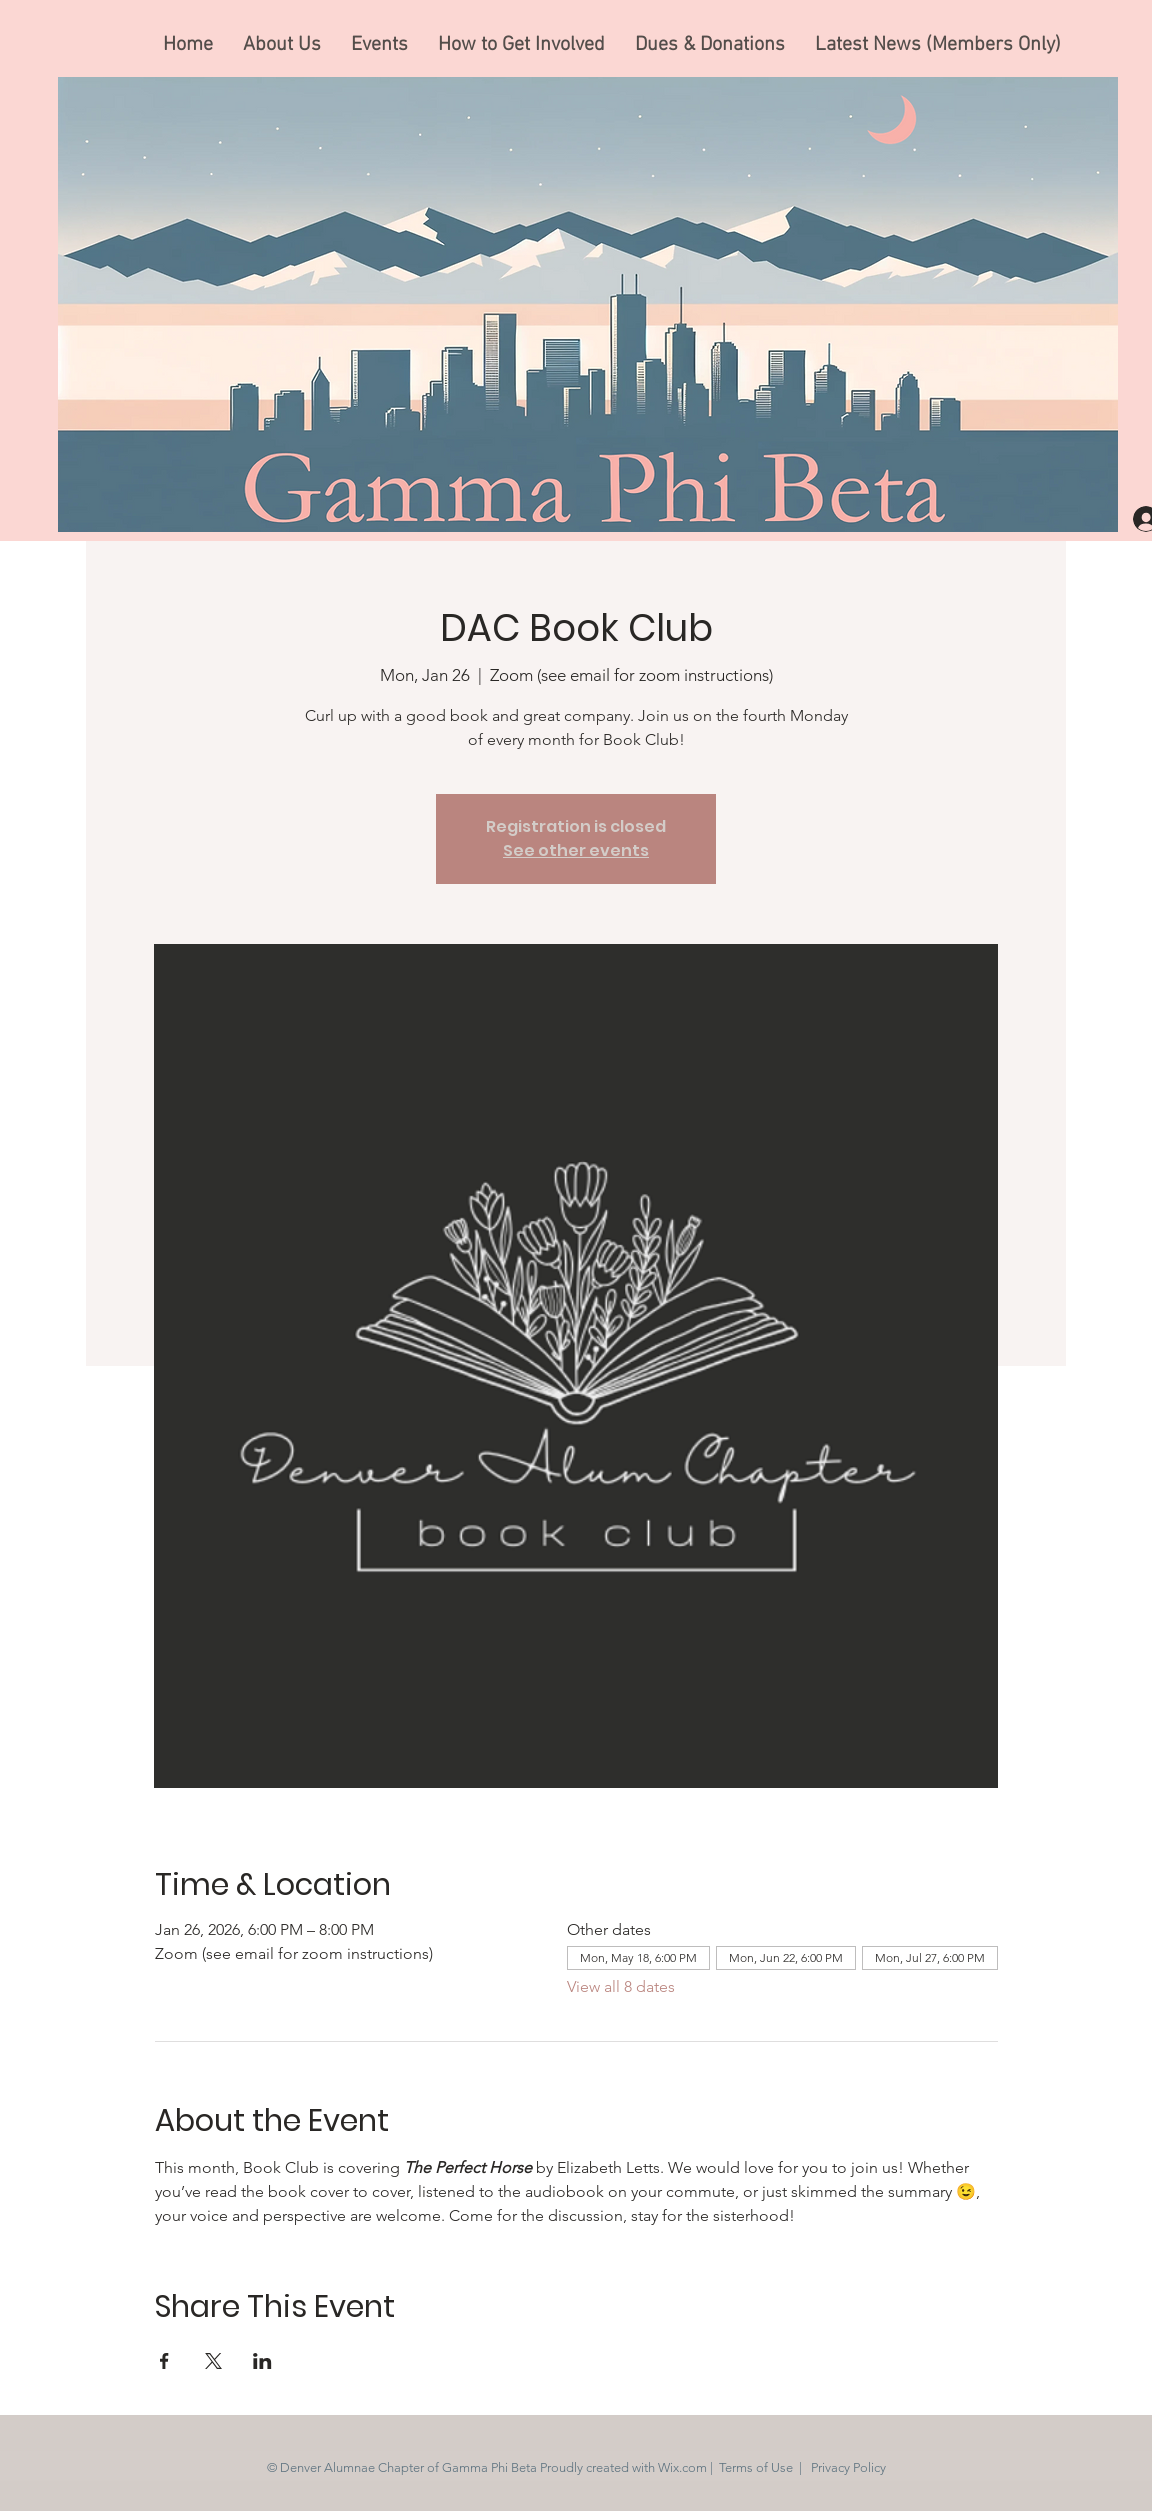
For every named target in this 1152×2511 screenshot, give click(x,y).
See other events (576, 850)
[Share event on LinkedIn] (262, 2361)
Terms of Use (756, 2467)
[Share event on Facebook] (164, 2361)
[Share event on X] (213, 2361)
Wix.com (682, 2467)
